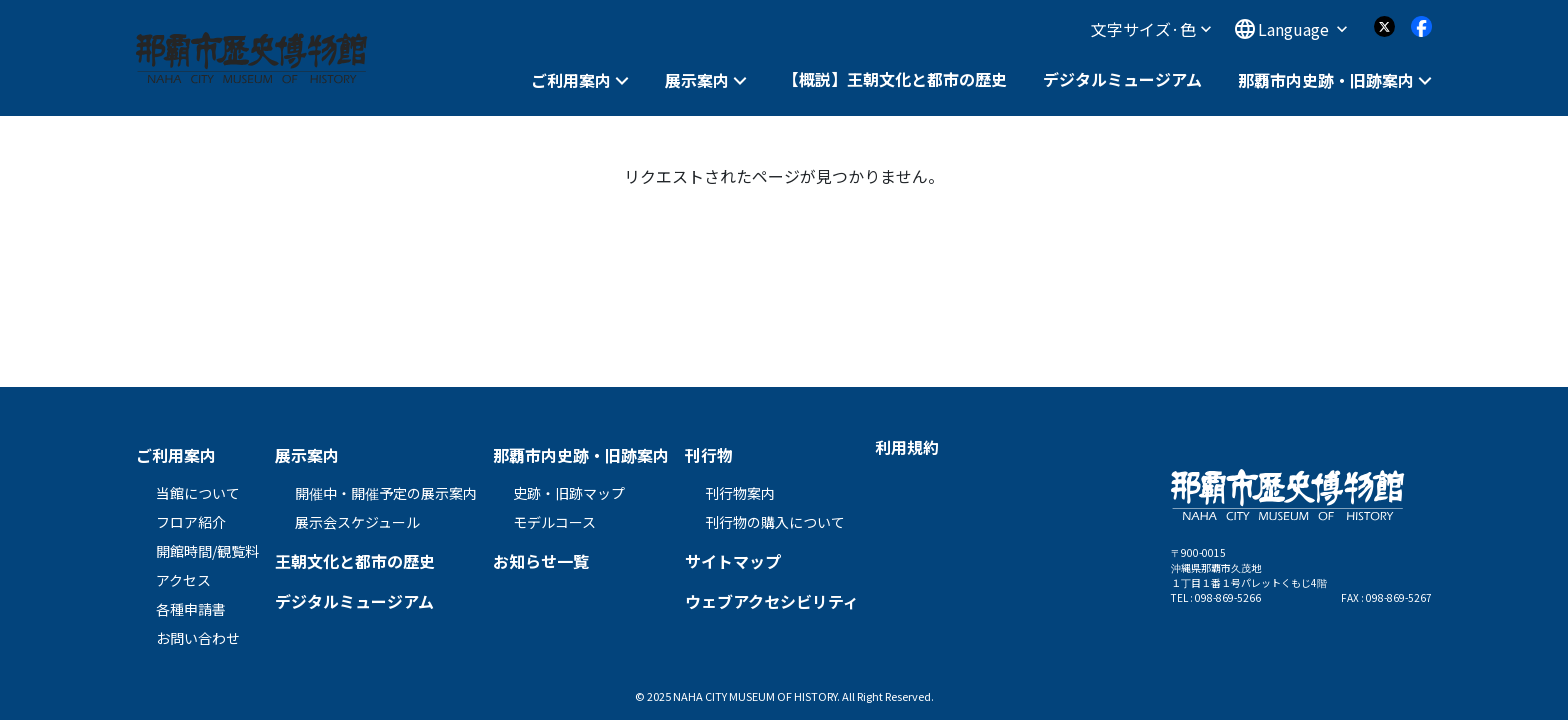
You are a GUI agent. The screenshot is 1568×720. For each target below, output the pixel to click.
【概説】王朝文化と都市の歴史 (895, 79)
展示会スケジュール (357, 522)
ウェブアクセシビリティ (772, 601)
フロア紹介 (191, 522)
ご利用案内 (571, 80)
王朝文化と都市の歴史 (355, 561)
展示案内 (697, 80)
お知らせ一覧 (541, 561)
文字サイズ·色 (1151, 29)
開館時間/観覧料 (207, 551)
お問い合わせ (198, 638)
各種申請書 (191, 609)
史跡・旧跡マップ (569, 493)
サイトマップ (733, 561)
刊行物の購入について (775, 522)
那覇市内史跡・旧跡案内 (1326, 80)
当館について (198, 493)
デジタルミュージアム (1122, 79)
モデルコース (554, 522)
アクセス (183, 580)
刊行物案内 (740, 493)
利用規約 (907, 447)
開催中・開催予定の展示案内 (386, 493)
